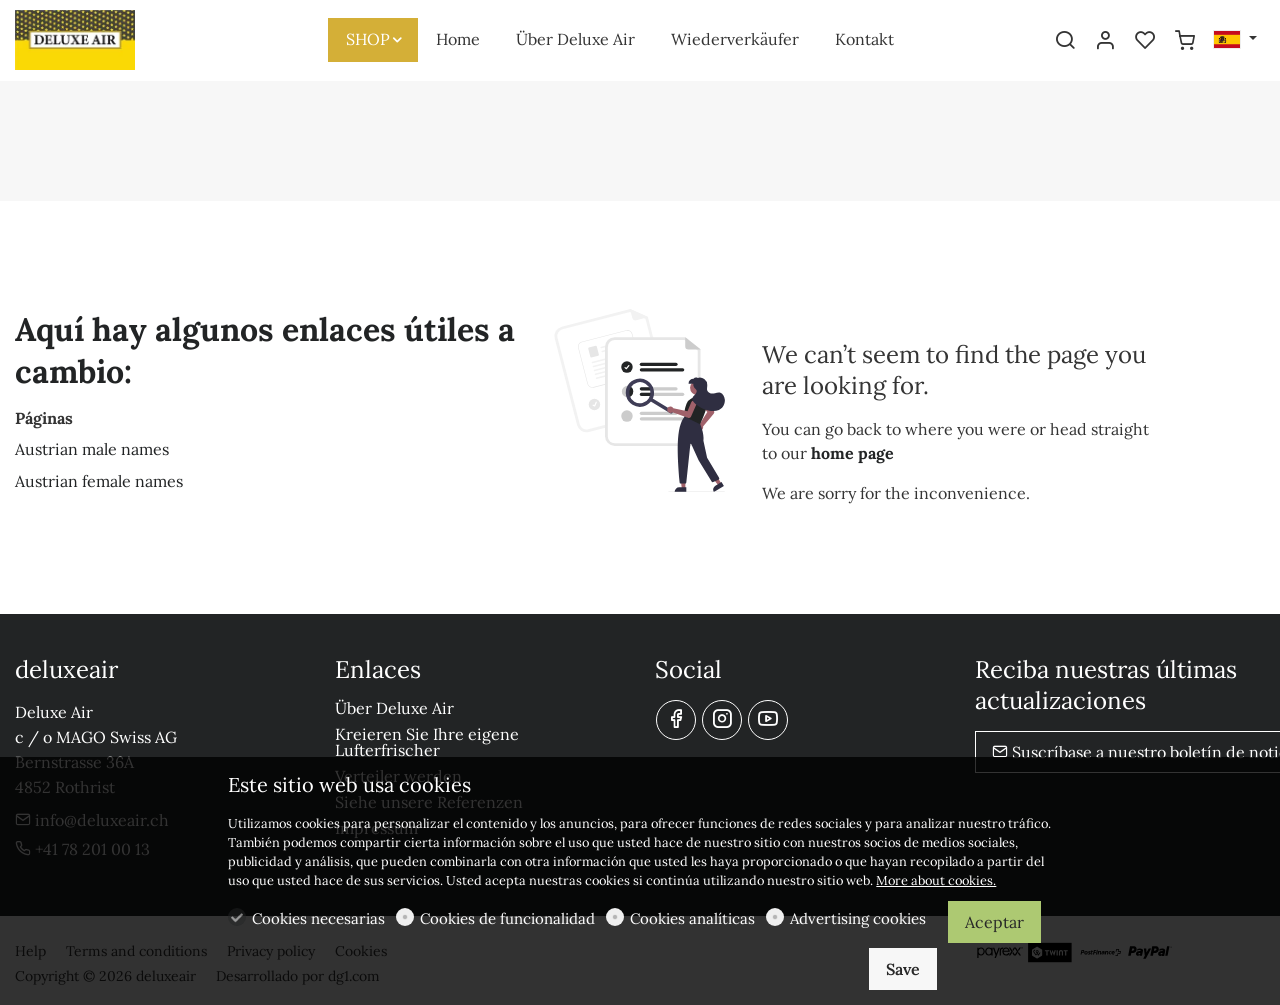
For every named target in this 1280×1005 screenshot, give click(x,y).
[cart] (1185, 41)
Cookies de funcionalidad (507, 918)
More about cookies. (936, 880)
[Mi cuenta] (1105, 41)
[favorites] (1145, 41)
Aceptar (994, 922)
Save (903, 969)
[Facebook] (676, 720)
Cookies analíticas (692, 918)
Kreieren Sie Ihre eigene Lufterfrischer (427, 742)
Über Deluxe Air (394, 708)
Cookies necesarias (318, 918)
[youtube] (768, 720)
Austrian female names (99, 481)
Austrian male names (92, 449)
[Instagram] (722, 720)
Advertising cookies (858, 918)
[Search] (1065, 41)
